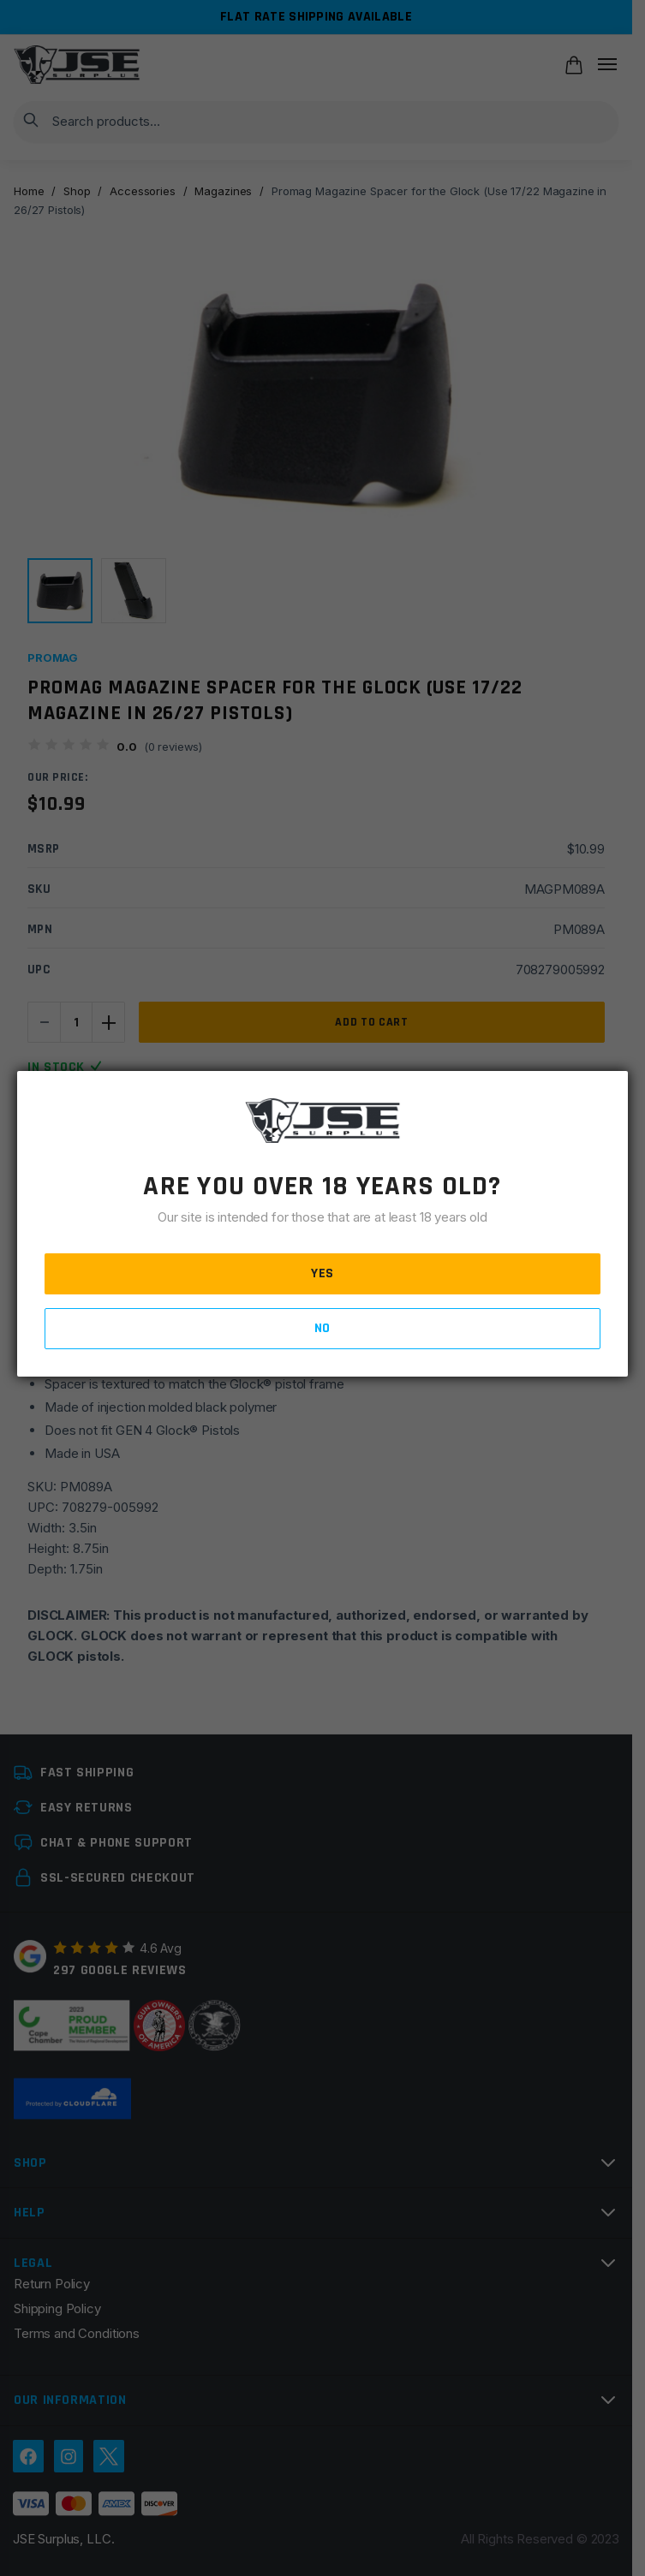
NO (322, 1328)
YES (322, 1273)
